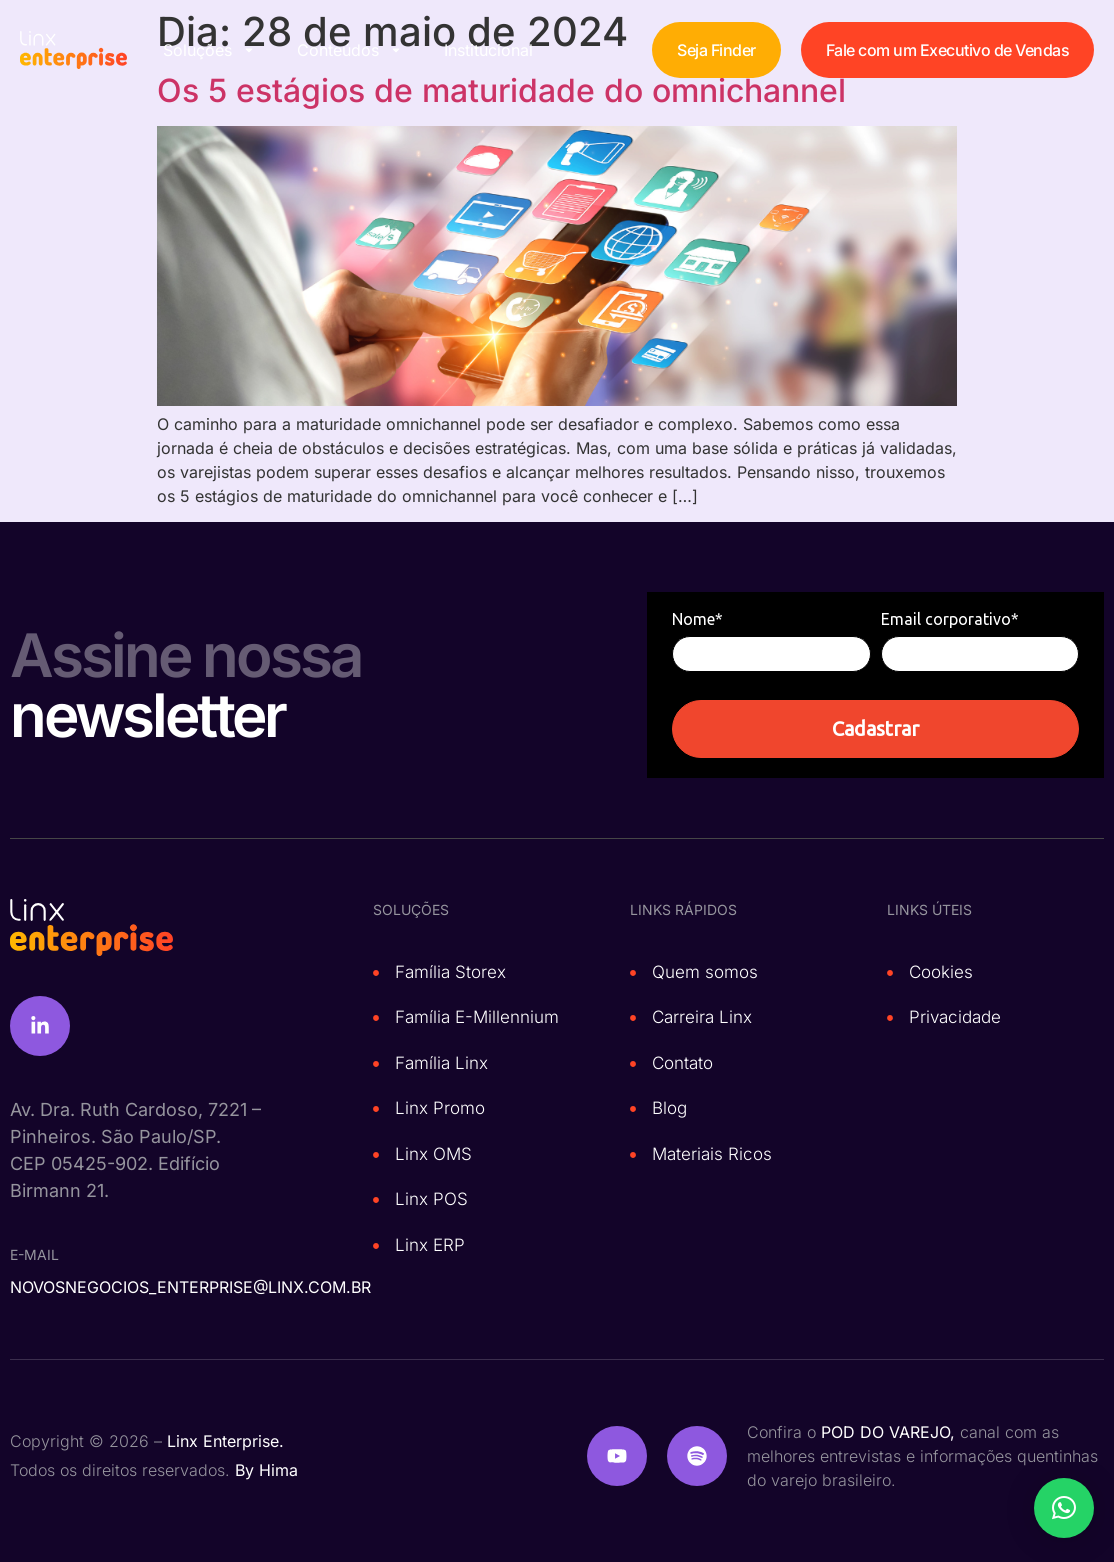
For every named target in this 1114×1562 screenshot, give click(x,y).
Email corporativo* (950, 619)
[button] (1064, 1508)
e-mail (34, 1254)
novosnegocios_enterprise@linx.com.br (190, 1287)
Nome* (697, 619)
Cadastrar (875, 728)
